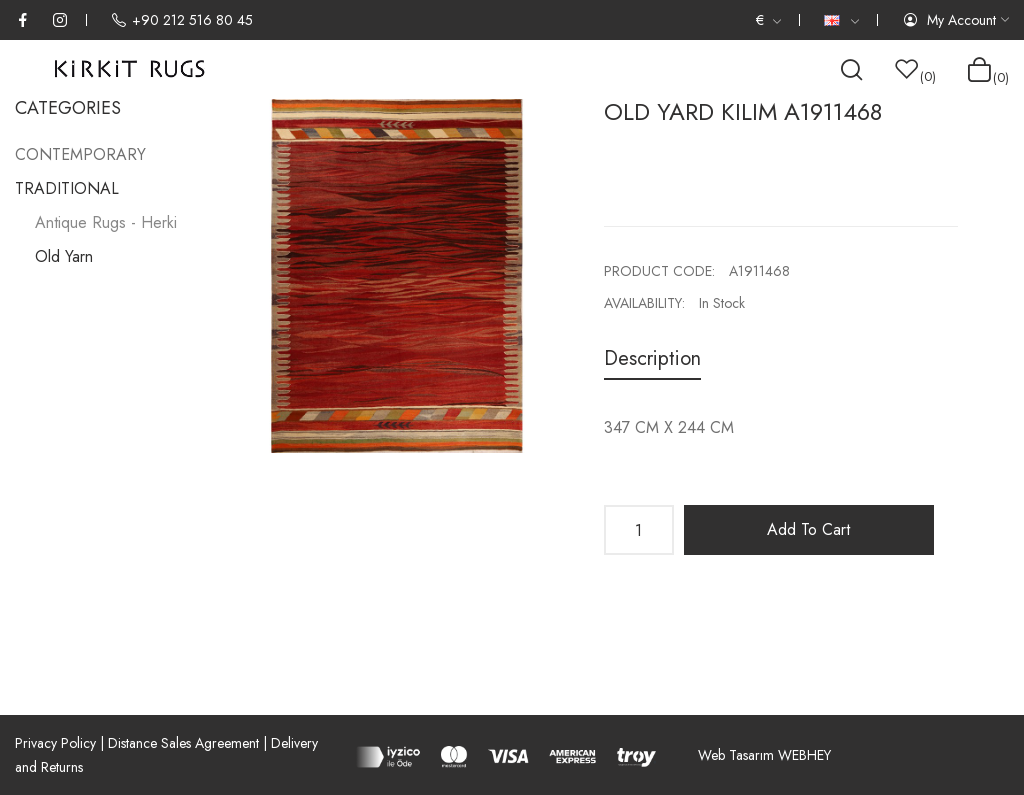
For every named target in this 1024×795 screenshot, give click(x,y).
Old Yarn (64, 256)
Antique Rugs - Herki (106, 222)
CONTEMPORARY (80, 154)
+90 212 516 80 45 (182, 20)
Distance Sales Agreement (183, 743)
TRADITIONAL (67, 188)
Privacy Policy (55, 743)
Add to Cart (808, 529)
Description (652, 358)
